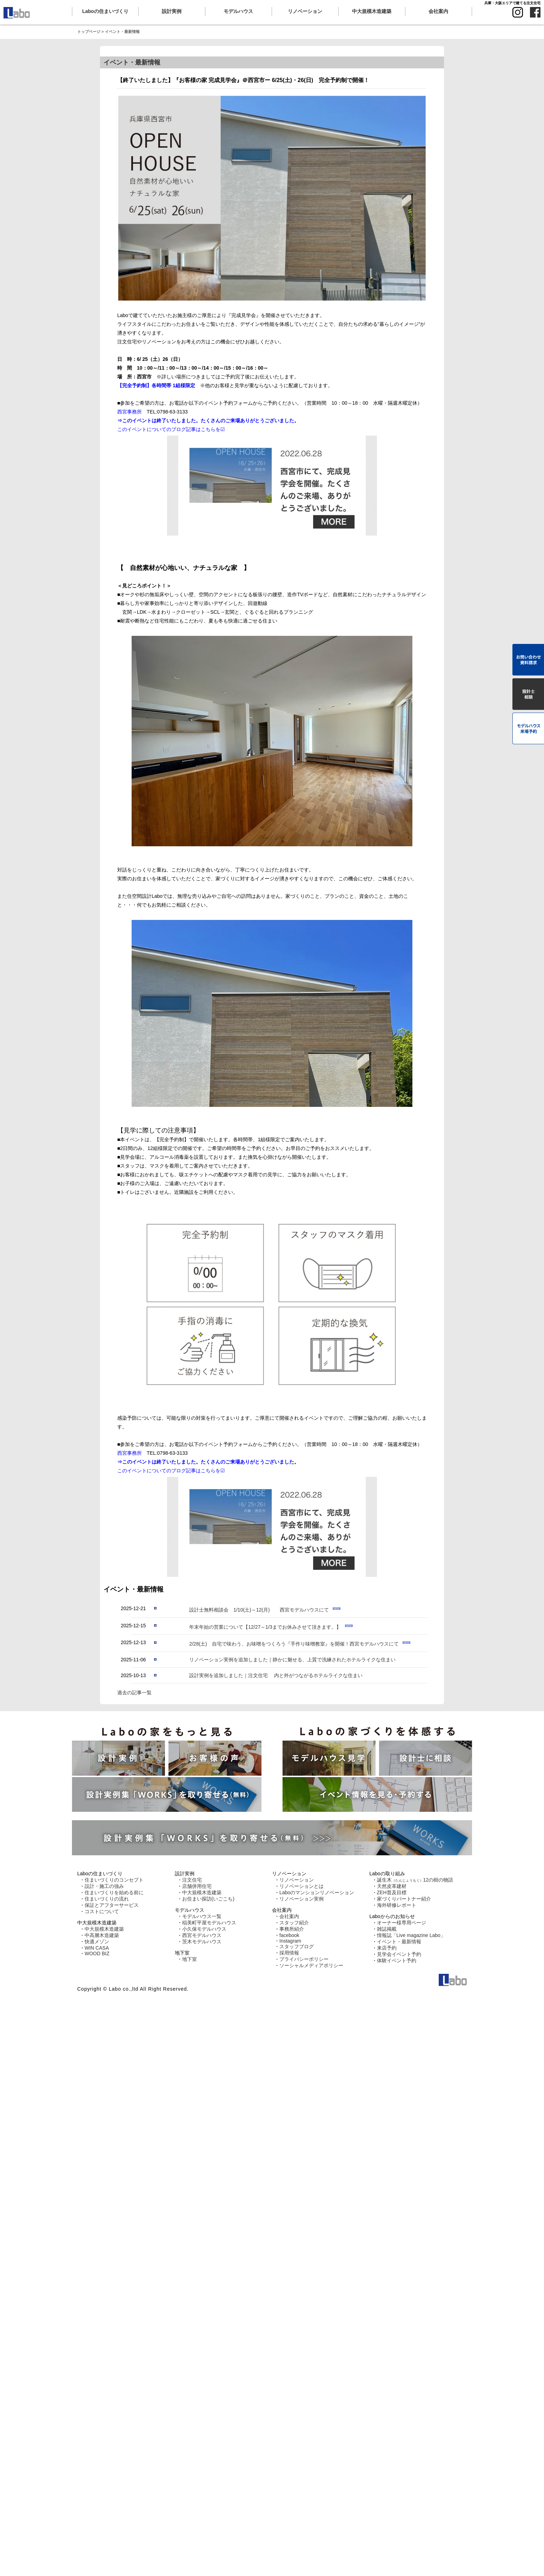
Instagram (290, 1941)
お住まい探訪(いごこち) (208, 1899)
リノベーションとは (301, 1886)
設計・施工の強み (104, 1886)
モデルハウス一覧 (201, 1916)
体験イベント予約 (396, 1960)
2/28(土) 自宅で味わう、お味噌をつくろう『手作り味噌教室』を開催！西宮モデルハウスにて (294, 1644)
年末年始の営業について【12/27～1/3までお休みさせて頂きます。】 (265, 1626)
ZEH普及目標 (391, 1892)
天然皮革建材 (391, 1886)
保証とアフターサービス (112, 1905)
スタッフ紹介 (294, 1922)
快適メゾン (97, 1941)
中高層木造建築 (102, 1935)
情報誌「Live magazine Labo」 (411, 1935)
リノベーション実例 (301, 1899)
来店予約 (387, 1948)
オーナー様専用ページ (401, 1922)
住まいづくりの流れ (107, 1899)
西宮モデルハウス (201, 1935)
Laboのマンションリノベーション (316, 1892)
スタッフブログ (296, 1946)
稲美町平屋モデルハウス (209, 1922)
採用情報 (289, 1953)
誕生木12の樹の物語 (415, 1880)
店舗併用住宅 (197, 1886)
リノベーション (296, 1880)
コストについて (102, 1911)
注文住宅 (192, 1880)
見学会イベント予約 (399, 1954)
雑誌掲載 (387, 1929)
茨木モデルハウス (201, 1941)
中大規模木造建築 (104, 1929)
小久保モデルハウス (204, 1929)
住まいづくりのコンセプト (114, 1880)
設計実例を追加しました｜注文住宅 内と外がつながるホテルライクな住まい (276, 1675)
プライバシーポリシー (304, 1959)
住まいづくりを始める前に (114, 1892)
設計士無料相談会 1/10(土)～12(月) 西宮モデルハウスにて (259, 1610)
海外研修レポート (396, 1905)
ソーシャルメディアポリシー (311, 1965)
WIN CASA (97, 1948)
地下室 (189, 1959)
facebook (289, 1935)
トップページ (88, 31)
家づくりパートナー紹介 (404, 1899)
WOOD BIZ (97, 1953)
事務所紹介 (291, 1929)
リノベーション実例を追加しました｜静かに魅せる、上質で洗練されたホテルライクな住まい (292, 1659)
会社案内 (289, 1916)
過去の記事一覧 (134, 1692)
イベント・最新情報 (399, 1941)
